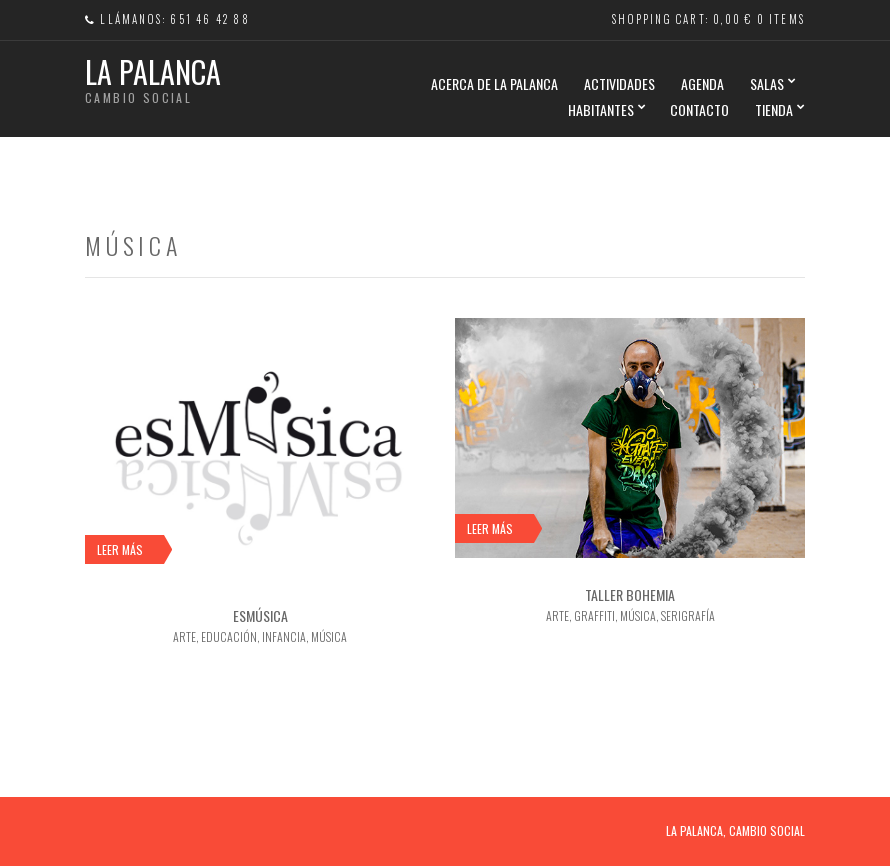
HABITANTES (601, 109)
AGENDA (702, 83)
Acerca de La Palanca (494, 83)
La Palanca (153, 71)
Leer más (120, 549)
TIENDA (774, 109)
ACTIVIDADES (619, 83)
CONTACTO (699, 109)
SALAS (767, 83)
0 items (781, 19)
